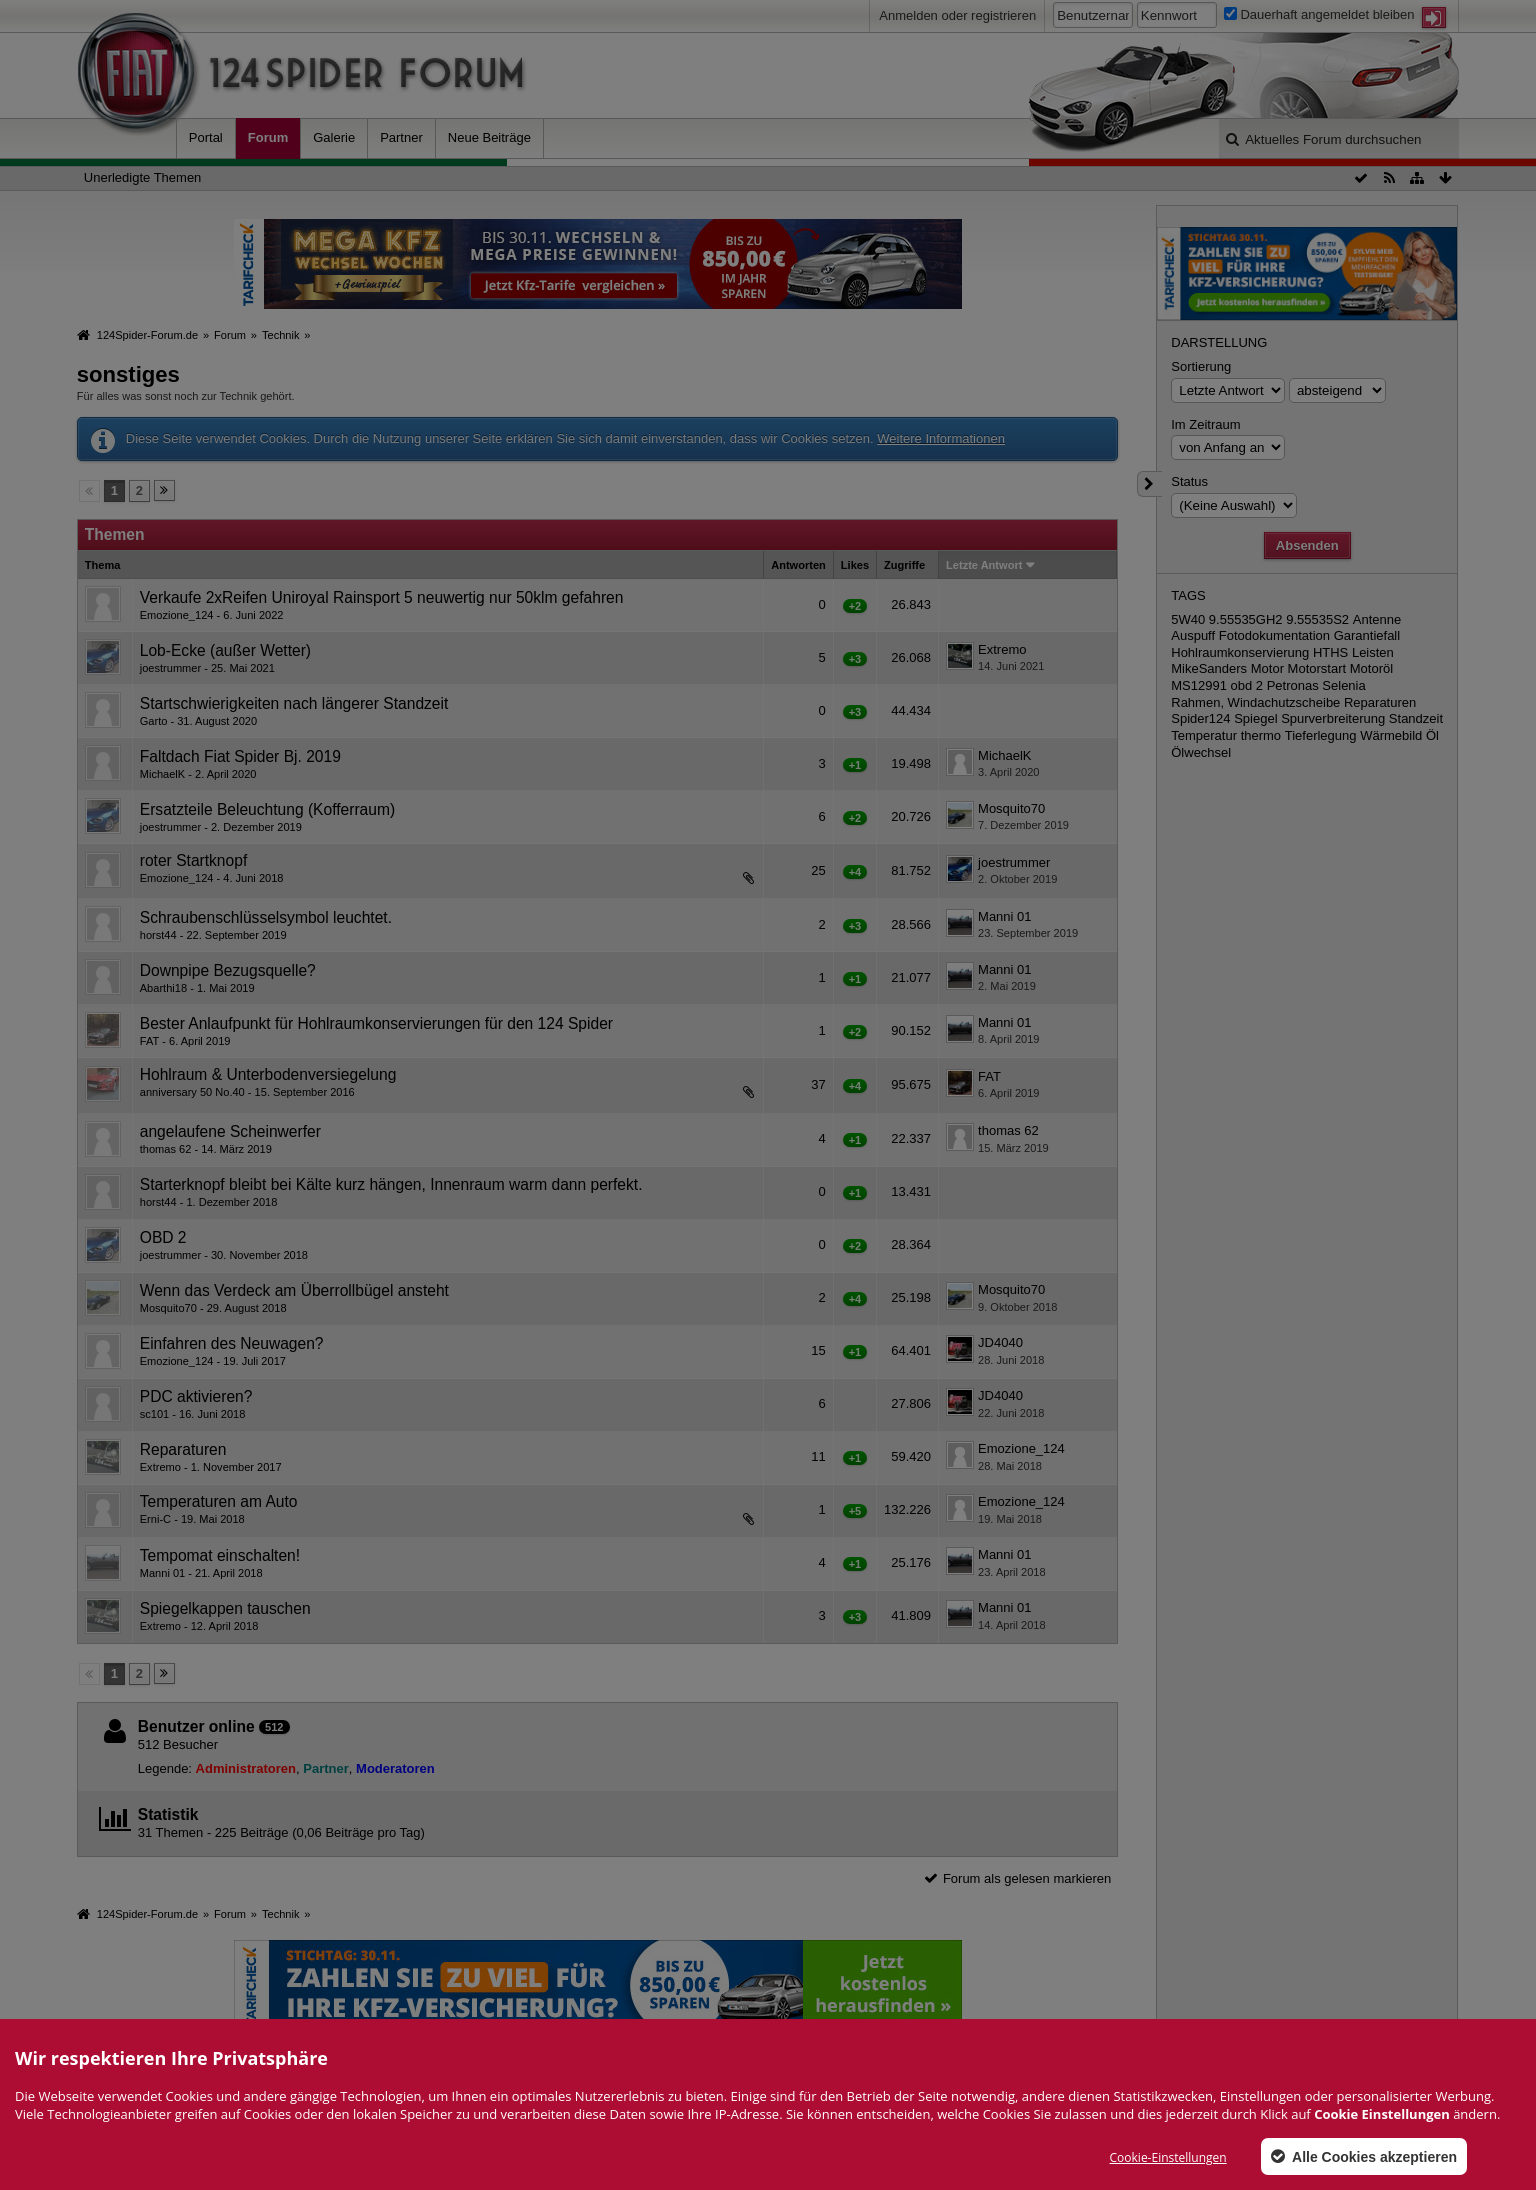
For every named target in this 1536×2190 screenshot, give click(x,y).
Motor (1267, 668)
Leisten (1373, 652)
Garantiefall (1367, 635)
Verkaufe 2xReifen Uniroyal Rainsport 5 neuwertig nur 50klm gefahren (382, 597)
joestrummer (170, 668)
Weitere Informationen (941, 438)
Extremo (1002, 649)
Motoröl (1371, 668)
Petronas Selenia (1316, 685)
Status (1189, 481)
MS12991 (1199, 685)
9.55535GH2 (1246, 619)
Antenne (1377, 619)
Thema (103, 565)
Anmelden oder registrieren (957, 15)
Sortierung (1201, 366)
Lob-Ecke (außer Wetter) (225, 650)
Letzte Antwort (984, 565)
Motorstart (1317, 668)
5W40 (1188, 619)
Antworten (798, 565)
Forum (268, 137)
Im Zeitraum (1205, 424)
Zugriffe (904, 565)
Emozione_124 (177, 615)
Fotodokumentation (1274, 635)
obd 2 (1247, 685)
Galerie (334, 137)
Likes (855, 565)
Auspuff (1193, 635)
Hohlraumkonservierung (1240, 652)
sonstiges (128, 374)
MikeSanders (1209, 668)
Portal (206, 137)
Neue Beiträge (489, 137)
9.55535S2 (1317, 619)
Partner (401, 137)
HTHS (1330, 652)
